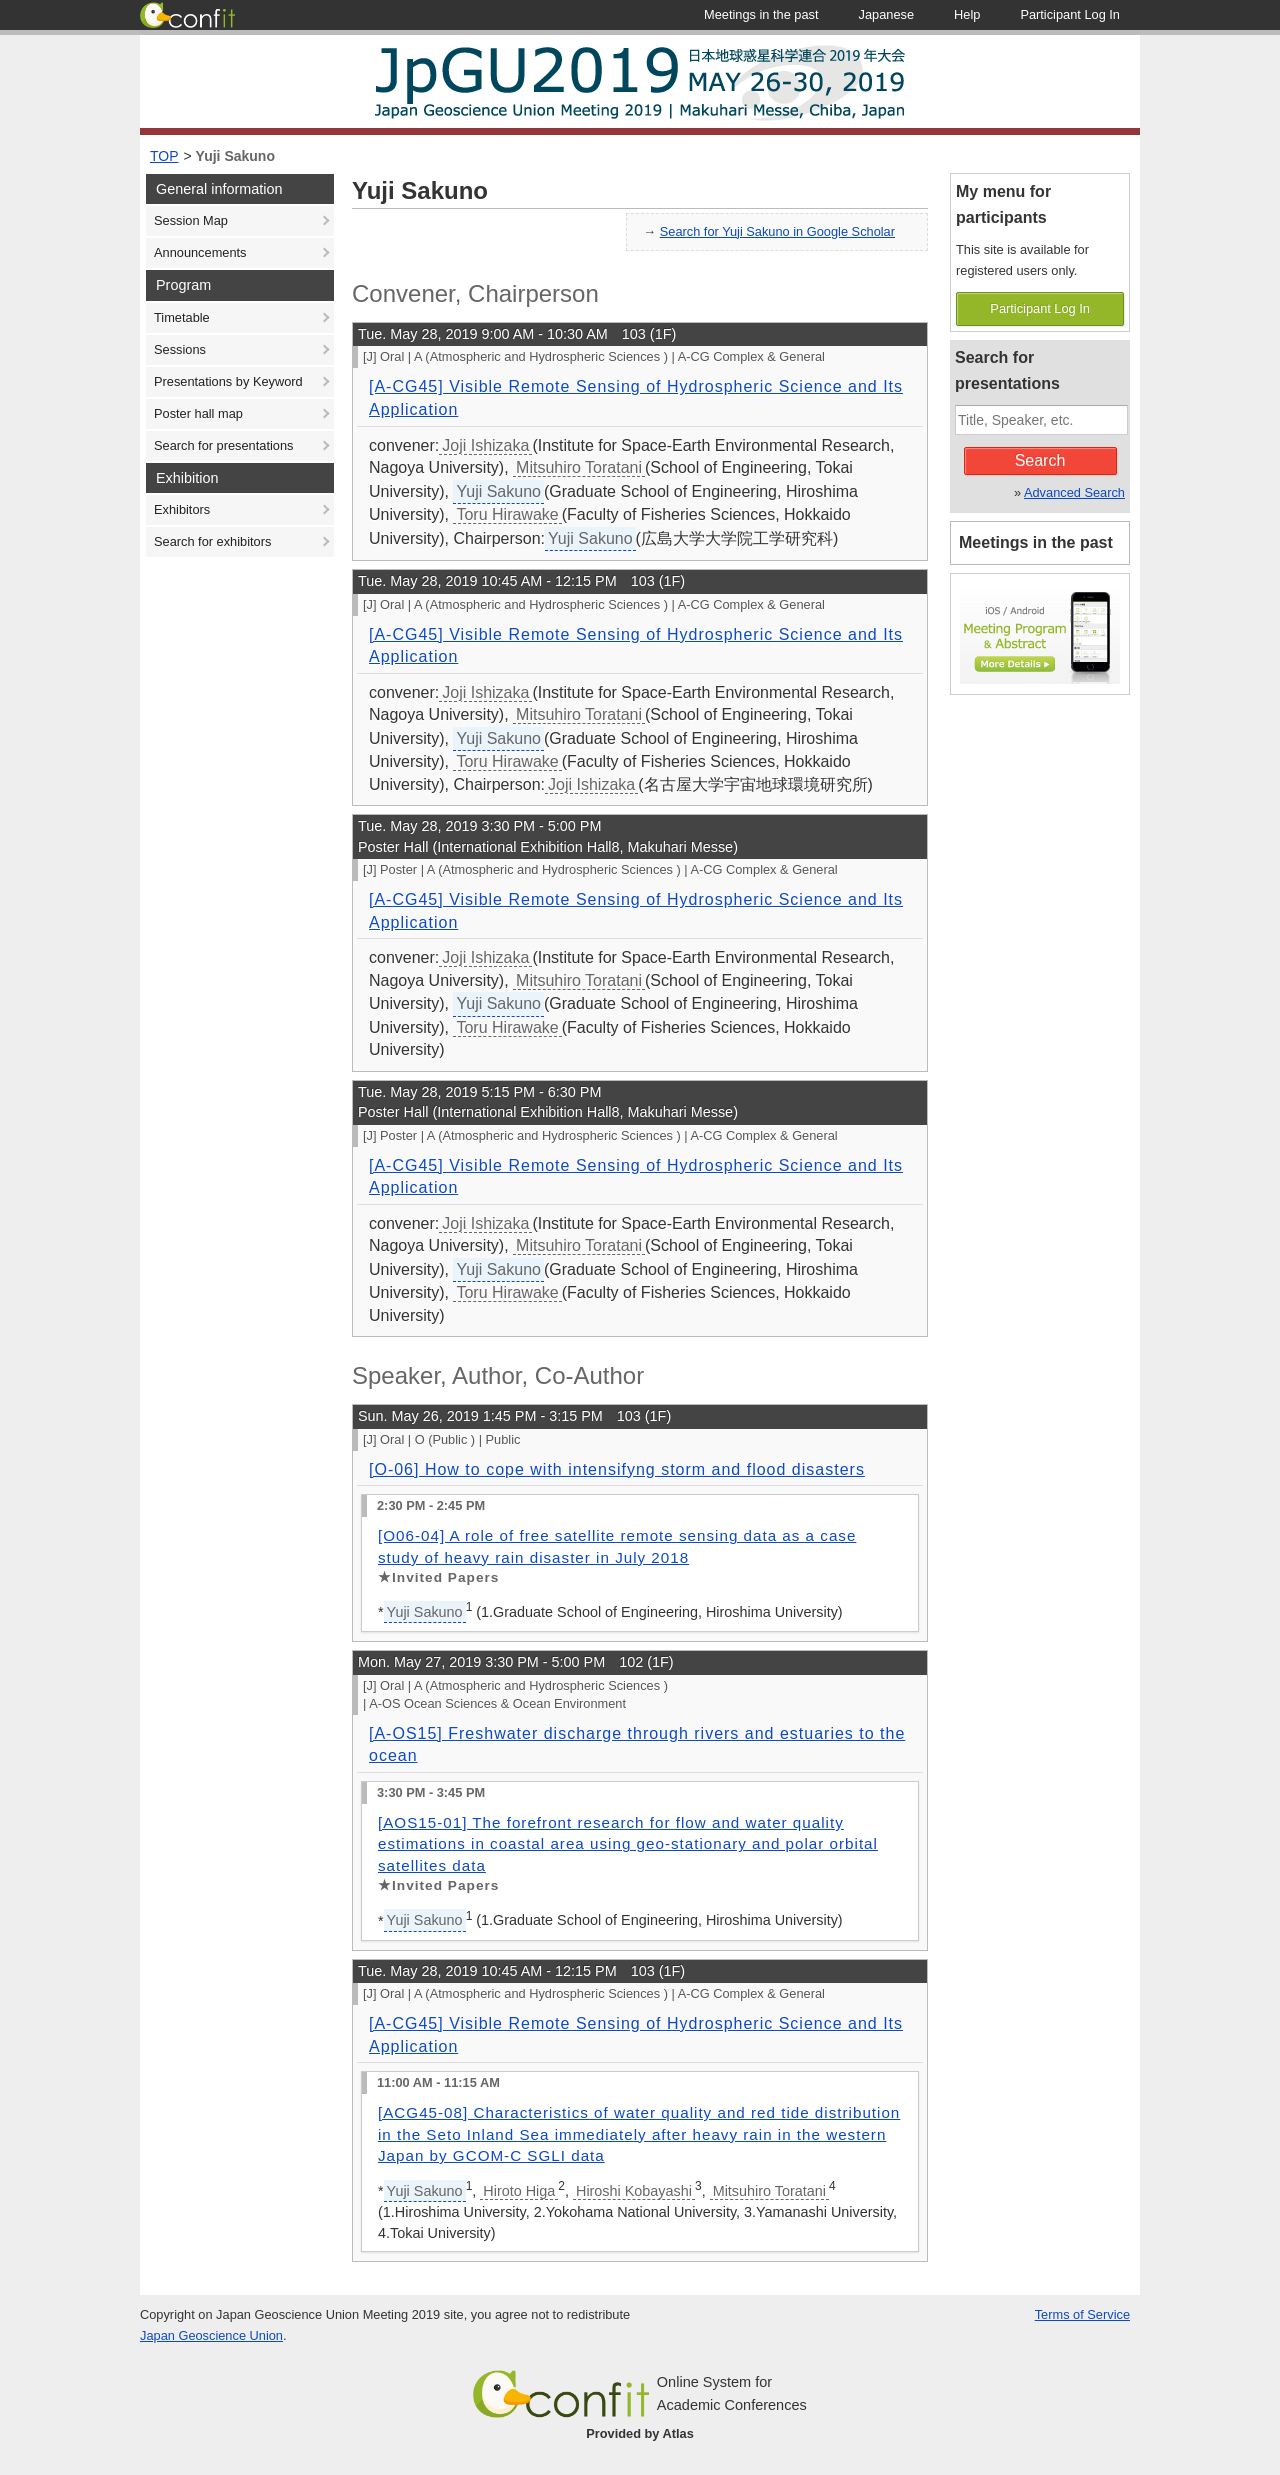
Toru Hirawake (507, 514)
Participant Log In (1040, 308)
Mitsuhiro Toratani (579, 467)
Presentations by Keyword (228, 381)
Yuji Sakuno (235, 156)
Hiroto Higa (519, 2191)
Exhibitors (182, 509)
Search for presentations (223, 445)
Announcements (200, 252)
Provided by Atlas (640, 2433)
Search (1040, 460)
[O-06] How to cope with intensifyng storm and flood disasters (617, 1469)
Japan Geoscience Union (211, 2335)
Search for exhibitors (212, 541)
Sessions (180, 349)
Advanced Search (1074, 492)
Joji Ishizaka (485, 445)
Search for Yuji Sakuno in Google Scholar (777, 231)
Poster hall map (198, 413)
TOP (164, 156)
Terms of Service (1082, 2314)
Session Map (191, 220)
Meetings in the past (1036, 542)
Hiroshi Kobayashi (634, 2191)
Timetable (182, 317)
